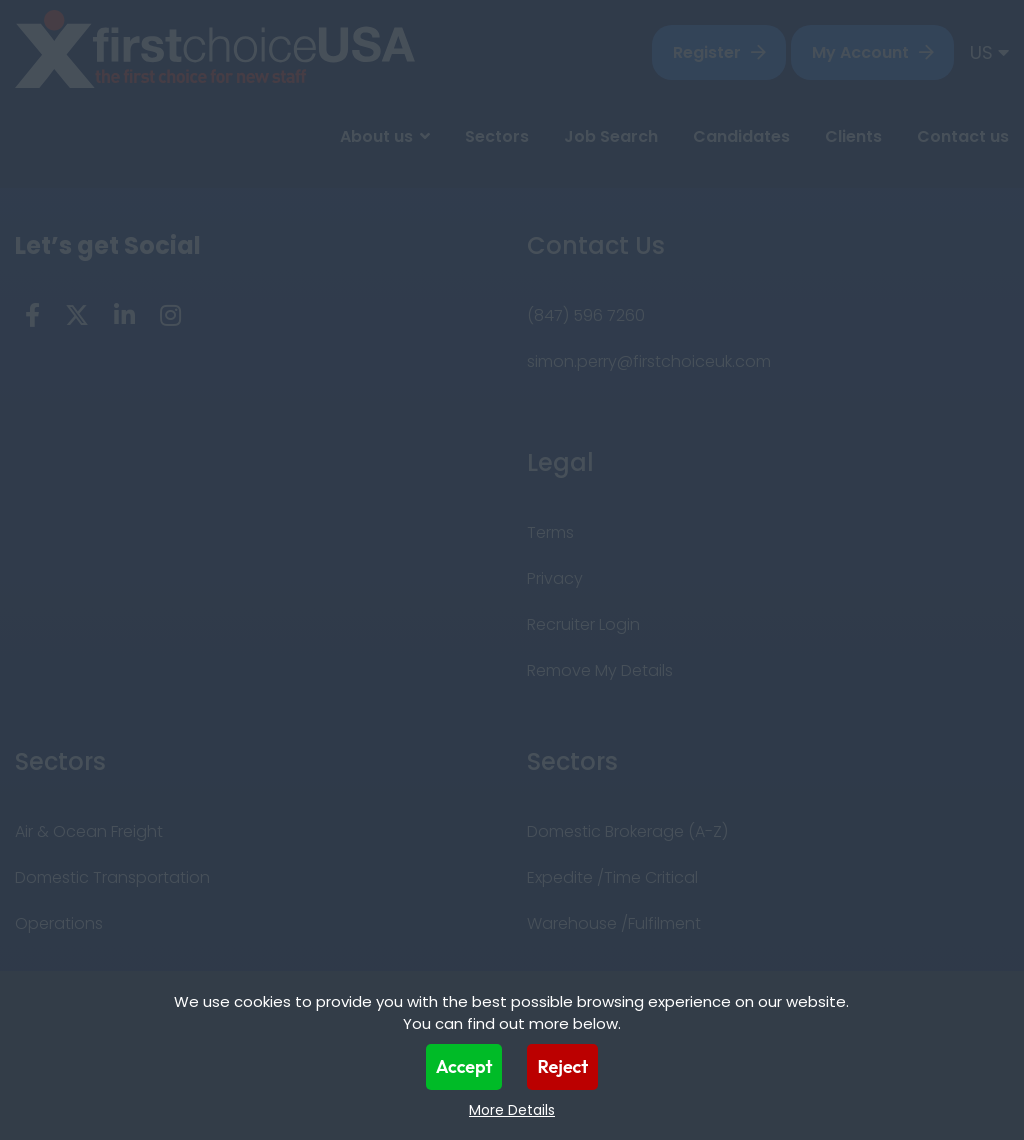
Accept (464, 1066)
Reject (562, 1066)
